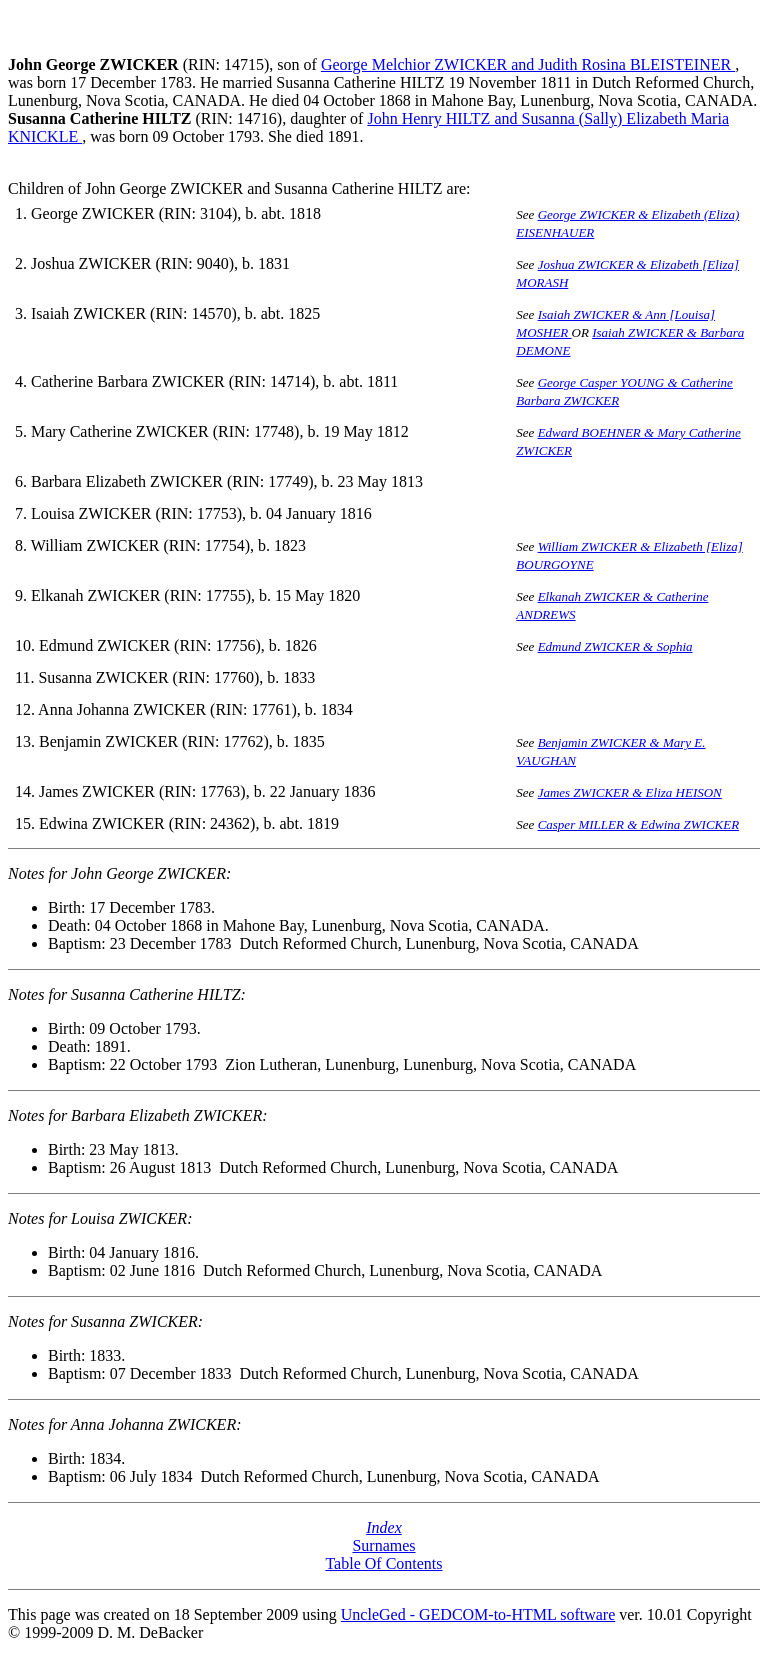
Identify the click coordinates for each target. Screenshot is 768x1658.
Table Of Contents (383, 1563)
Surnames (383, 1545)
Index (384, 1527)
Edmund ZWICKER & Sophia (615, 646)
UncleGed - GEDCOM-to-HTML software (478, 1614)
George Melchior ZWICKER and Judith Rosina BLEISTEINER (528, 64)
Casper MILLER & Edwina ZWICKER (639, 824)
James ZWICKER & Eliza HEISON (630, 792)
